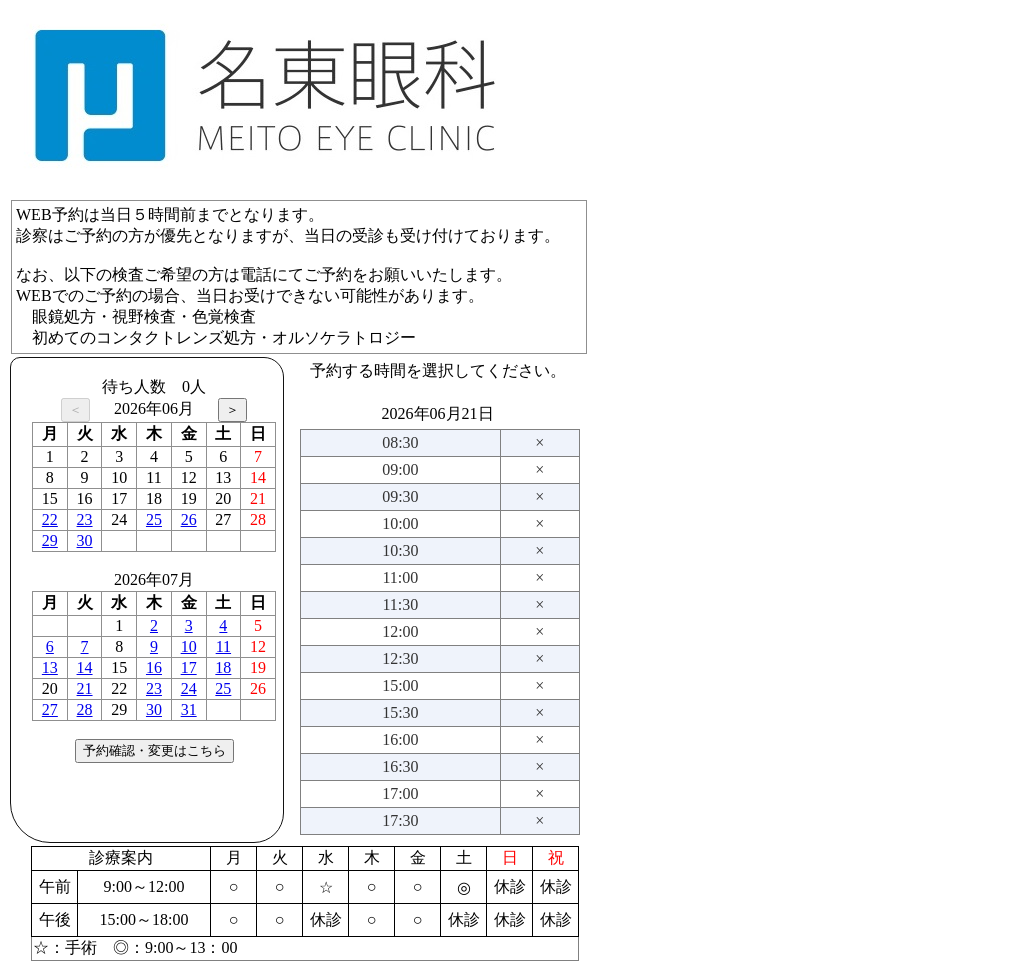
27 (50, 709)
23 (85, 519)
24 (189, 688)
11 (223, 646)
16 (154, 667)
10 (189, 646)
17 (189, 667)
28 (85, 709)
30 (85, 540)
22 (50, 519)
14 (85, 667)
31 (189, 709)
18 (223, 667)
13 (50, 667)
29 (50, 540)
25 (154, 519)
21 (85, 688)
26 (189, 519)
